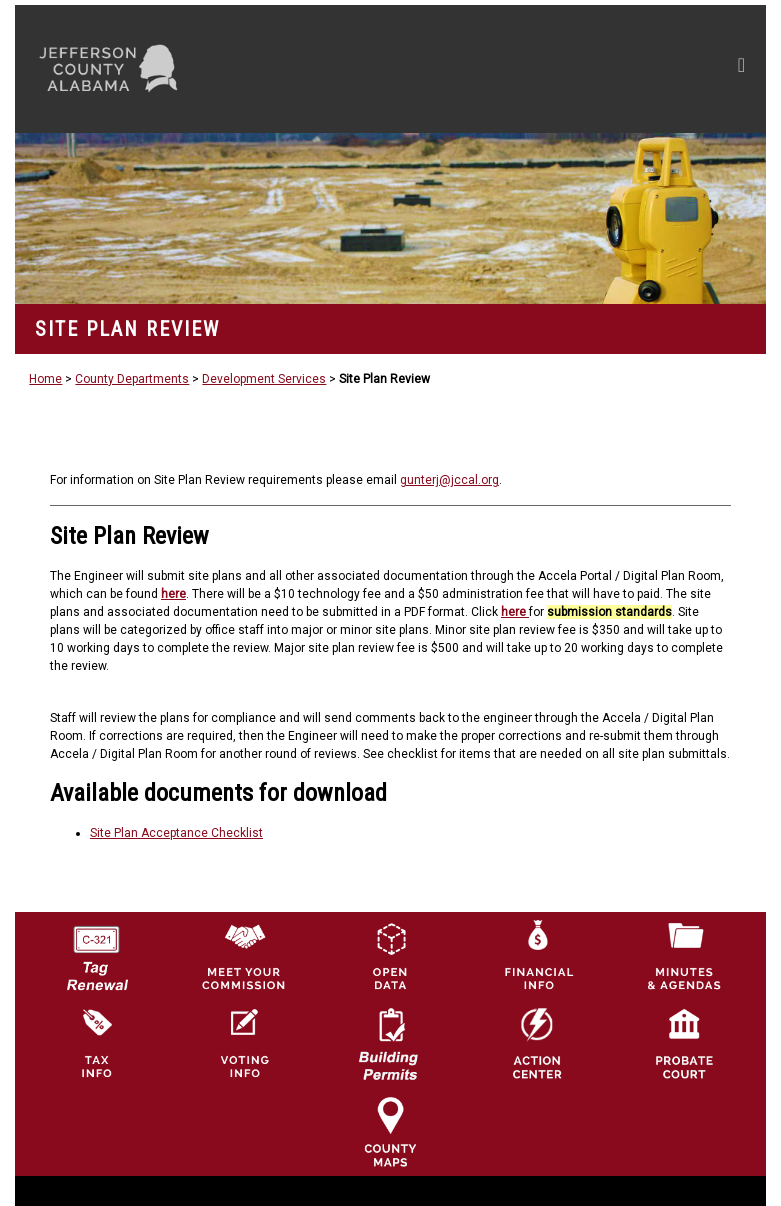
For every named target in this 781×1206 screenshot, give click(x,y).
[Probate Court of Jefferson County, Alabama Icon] (684, 1043)
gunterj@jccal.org (449, 480)
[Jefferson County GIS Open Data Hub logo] (390, 955)
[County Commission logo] (243, 955)
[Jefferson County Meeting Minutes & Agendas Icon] (684, 955)
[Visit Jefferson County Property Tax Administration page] (96, 1043)
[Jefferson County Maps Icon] (390, 1131)
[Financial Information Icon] (537, 955)
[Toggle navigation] (551, 69)
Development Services (264, 379)
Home (45, 379)
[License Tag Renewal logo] (96, 951)
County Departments (132, 379)
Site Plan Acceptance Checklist (176, 833)
